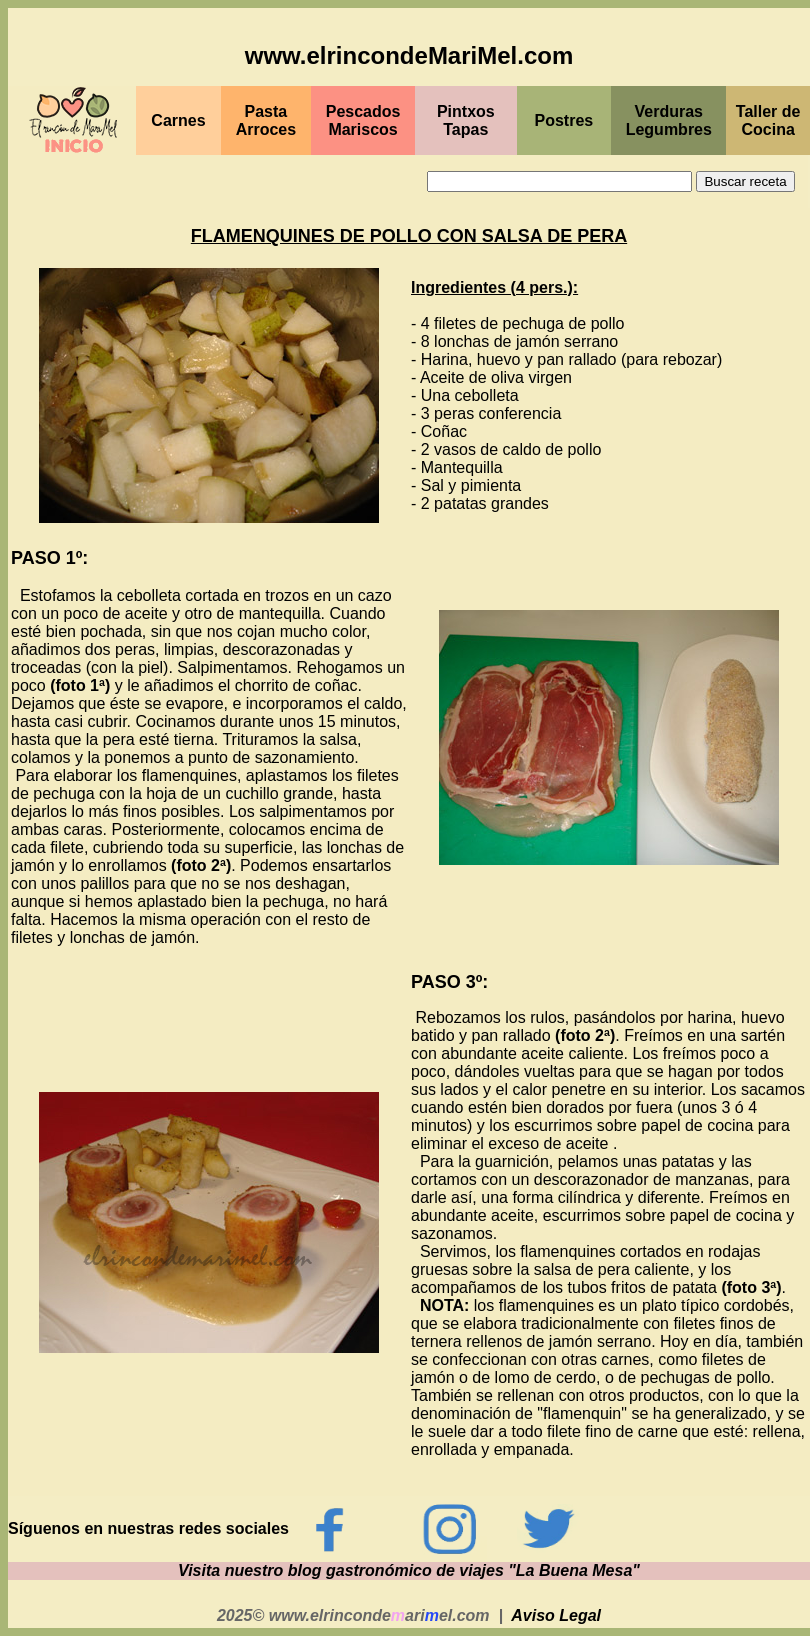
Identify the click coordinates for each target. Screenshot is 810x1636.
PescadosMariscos (363, 120)
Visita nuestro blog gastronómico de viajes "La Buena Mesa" (409, 1570)
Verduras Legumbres (669, 120)
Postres (564, 120)
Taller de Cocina (768, 120)
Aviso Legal (556, 1615)
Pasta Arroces (266, 120)
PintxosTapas (466, 120)
